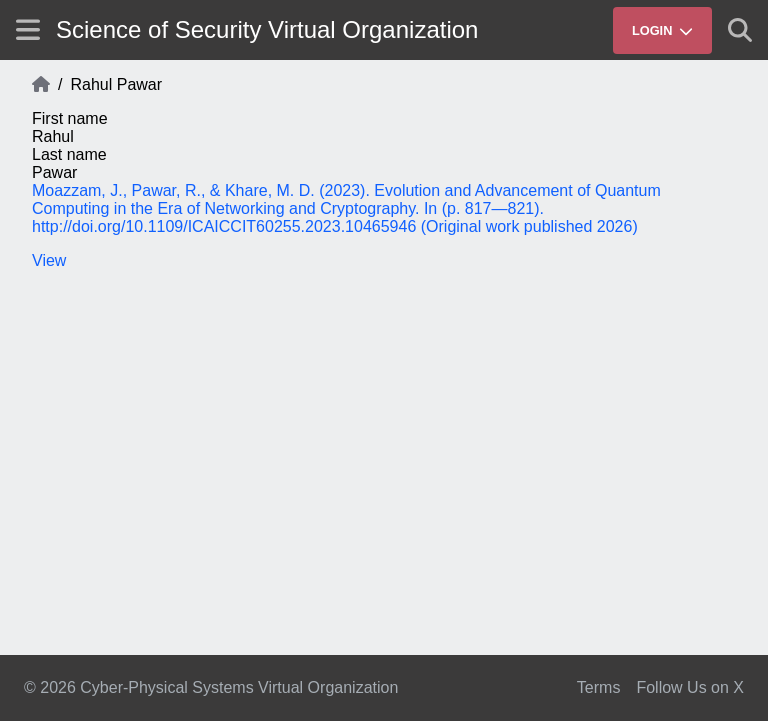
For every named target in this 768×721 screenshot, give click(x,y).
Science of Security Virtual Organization (267, 29)
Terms (599, 687)
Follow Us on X (690, 687)
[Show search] (740, 30)
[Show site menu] (28, 29)
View (49, 260)
